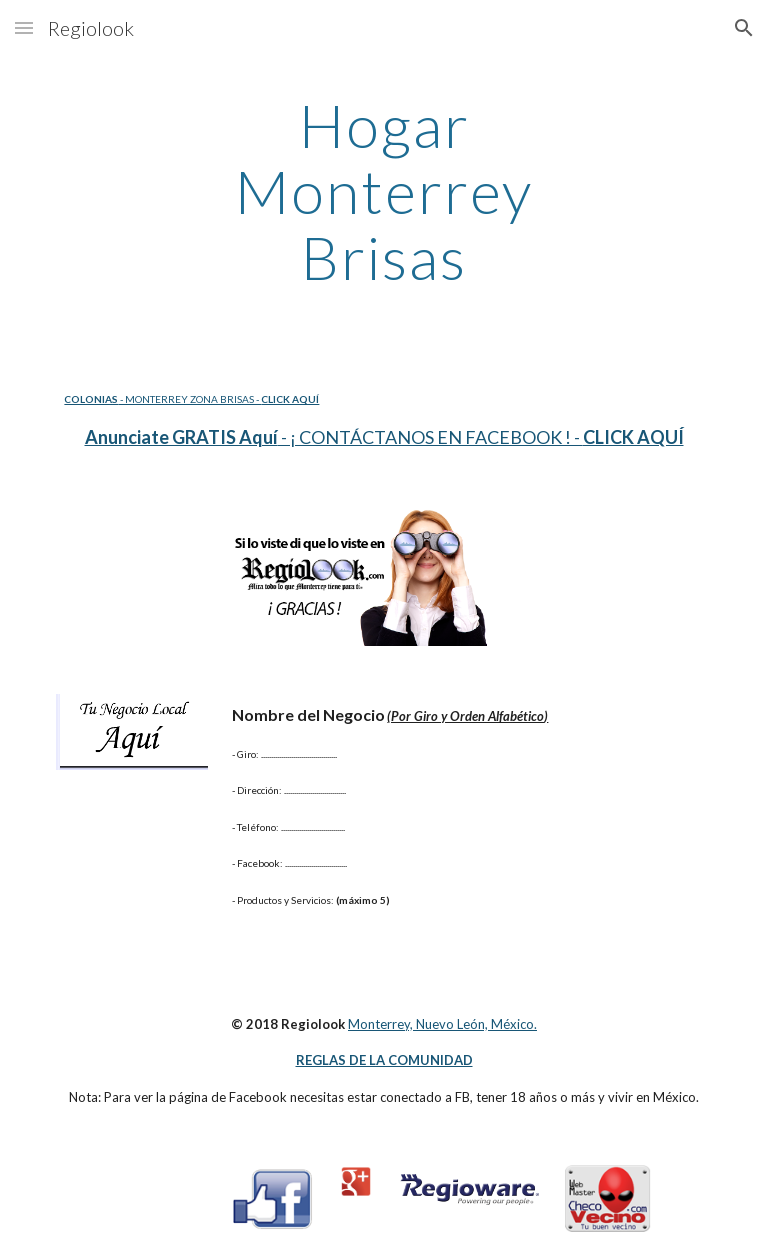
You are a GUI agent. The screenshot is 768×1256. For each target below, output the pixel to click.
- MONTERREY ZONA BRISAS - (189, 399)
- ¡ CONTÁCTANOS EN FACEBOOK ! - (430, 437)
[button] (24, 27)
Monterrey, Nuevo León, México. (442, 1024)
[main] (383, 191)
